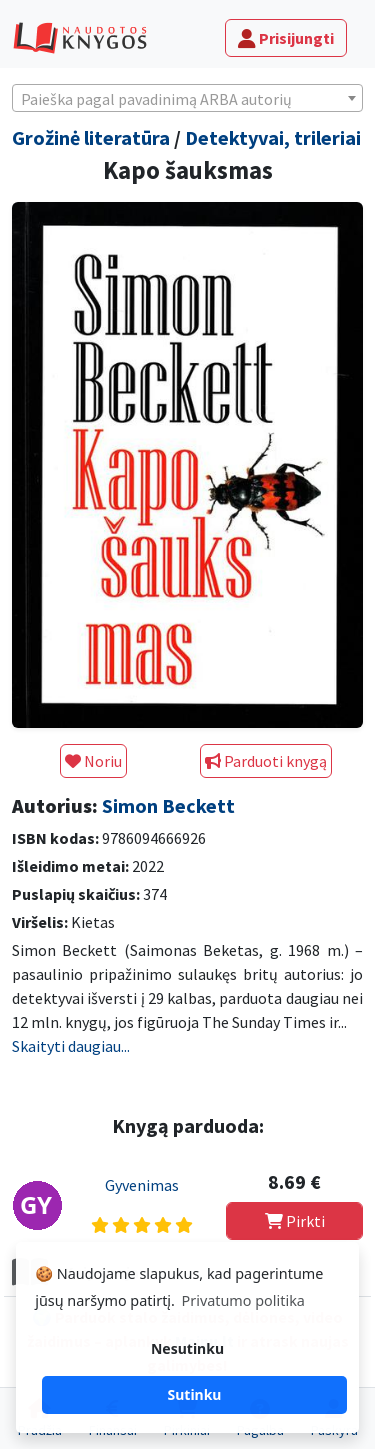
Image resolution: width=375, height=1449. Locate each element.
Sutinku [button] (195, 1394)
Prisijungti (286, 38)
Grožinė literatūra (91, 137)
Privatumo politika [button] (243, 1300)
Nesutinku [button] (187, 1348)
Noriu (93, 761)
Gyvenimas (142, 1185)
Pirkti (295, 1221)
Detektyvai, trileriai (273, 137)
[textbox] (187, 99)
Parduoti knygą (266, 761)
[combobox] (187, 98)
